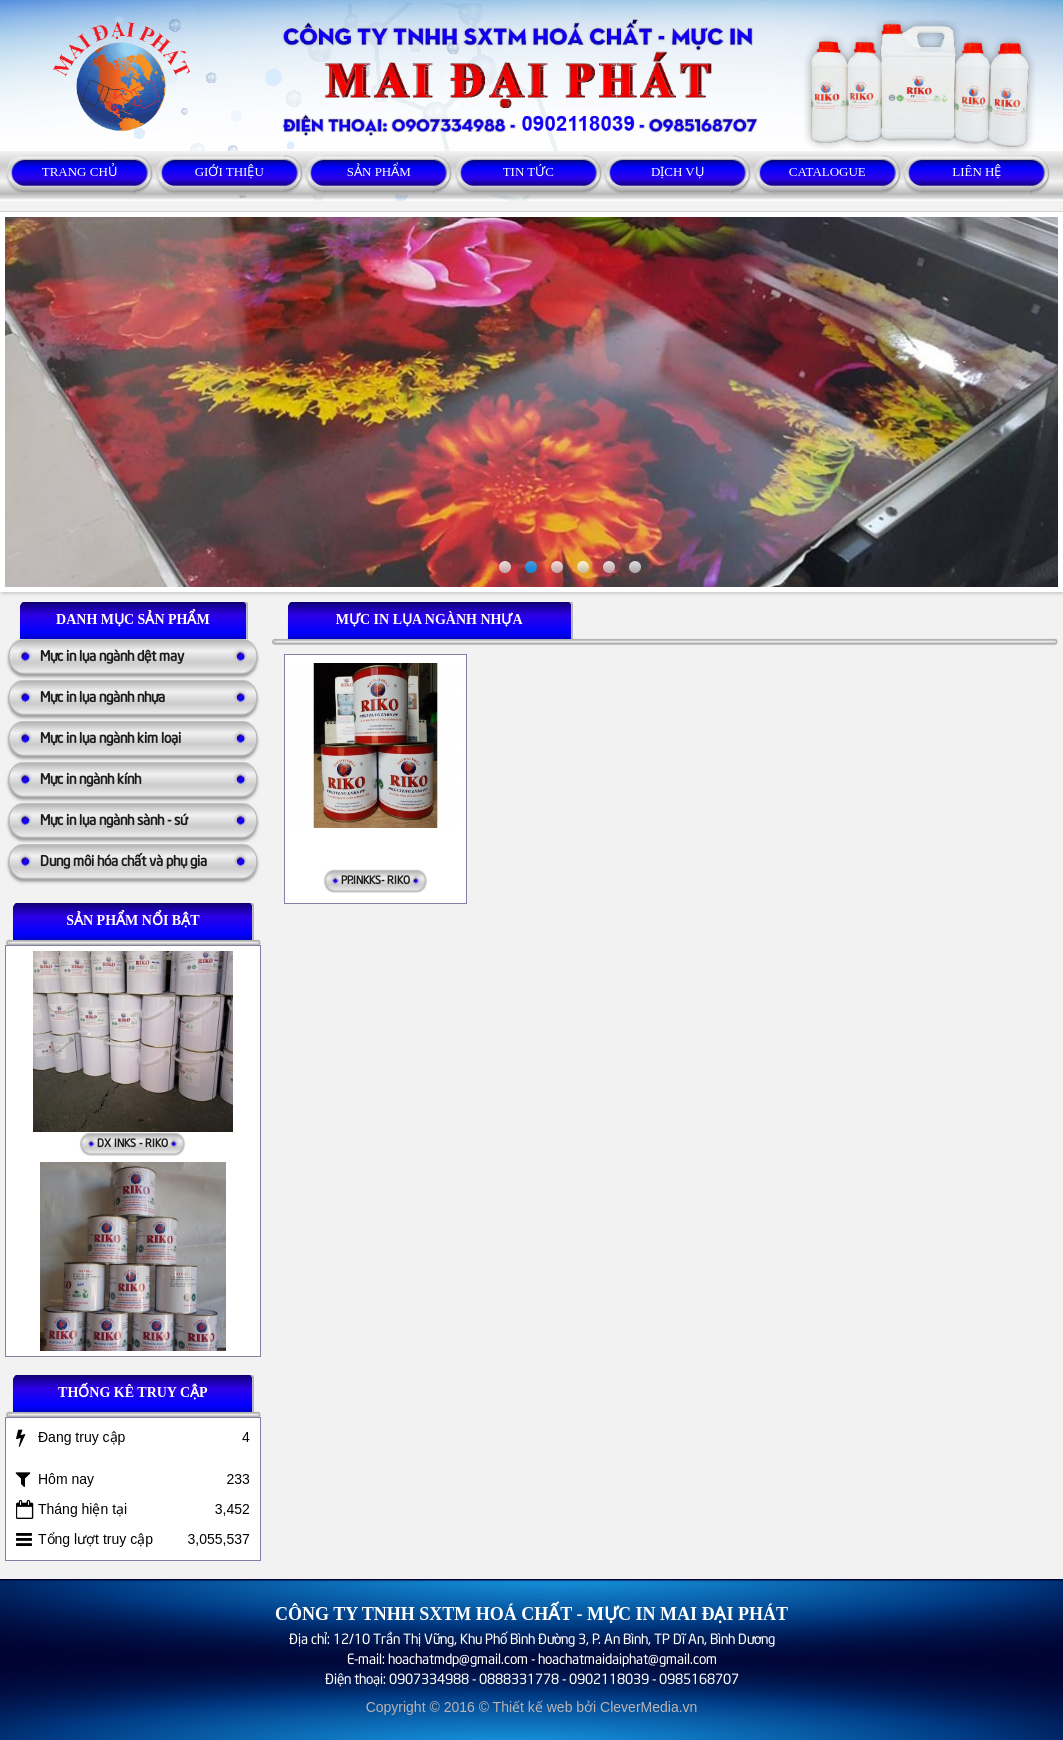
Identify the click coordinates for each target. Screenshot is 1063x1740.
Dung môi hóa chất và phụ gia (123, 859)
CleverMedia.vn (648, 1707)
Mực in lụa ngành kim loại (110, 736)
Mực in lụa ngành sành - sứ (113, 818)
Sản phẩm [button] (379, 171)
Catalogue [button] (827, 171)
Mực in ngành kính (90, 777)
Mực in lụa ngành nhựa (102, 695)
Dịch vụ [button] (678, 171)
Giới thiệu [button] (229, 171)
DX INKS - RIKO (132, 1144)
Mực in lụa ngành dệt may (112, 654)
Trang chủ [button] (80, 171)
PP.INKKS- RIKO (375, 878)
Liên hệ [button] (976, 171)
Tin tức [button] (528, 171)
